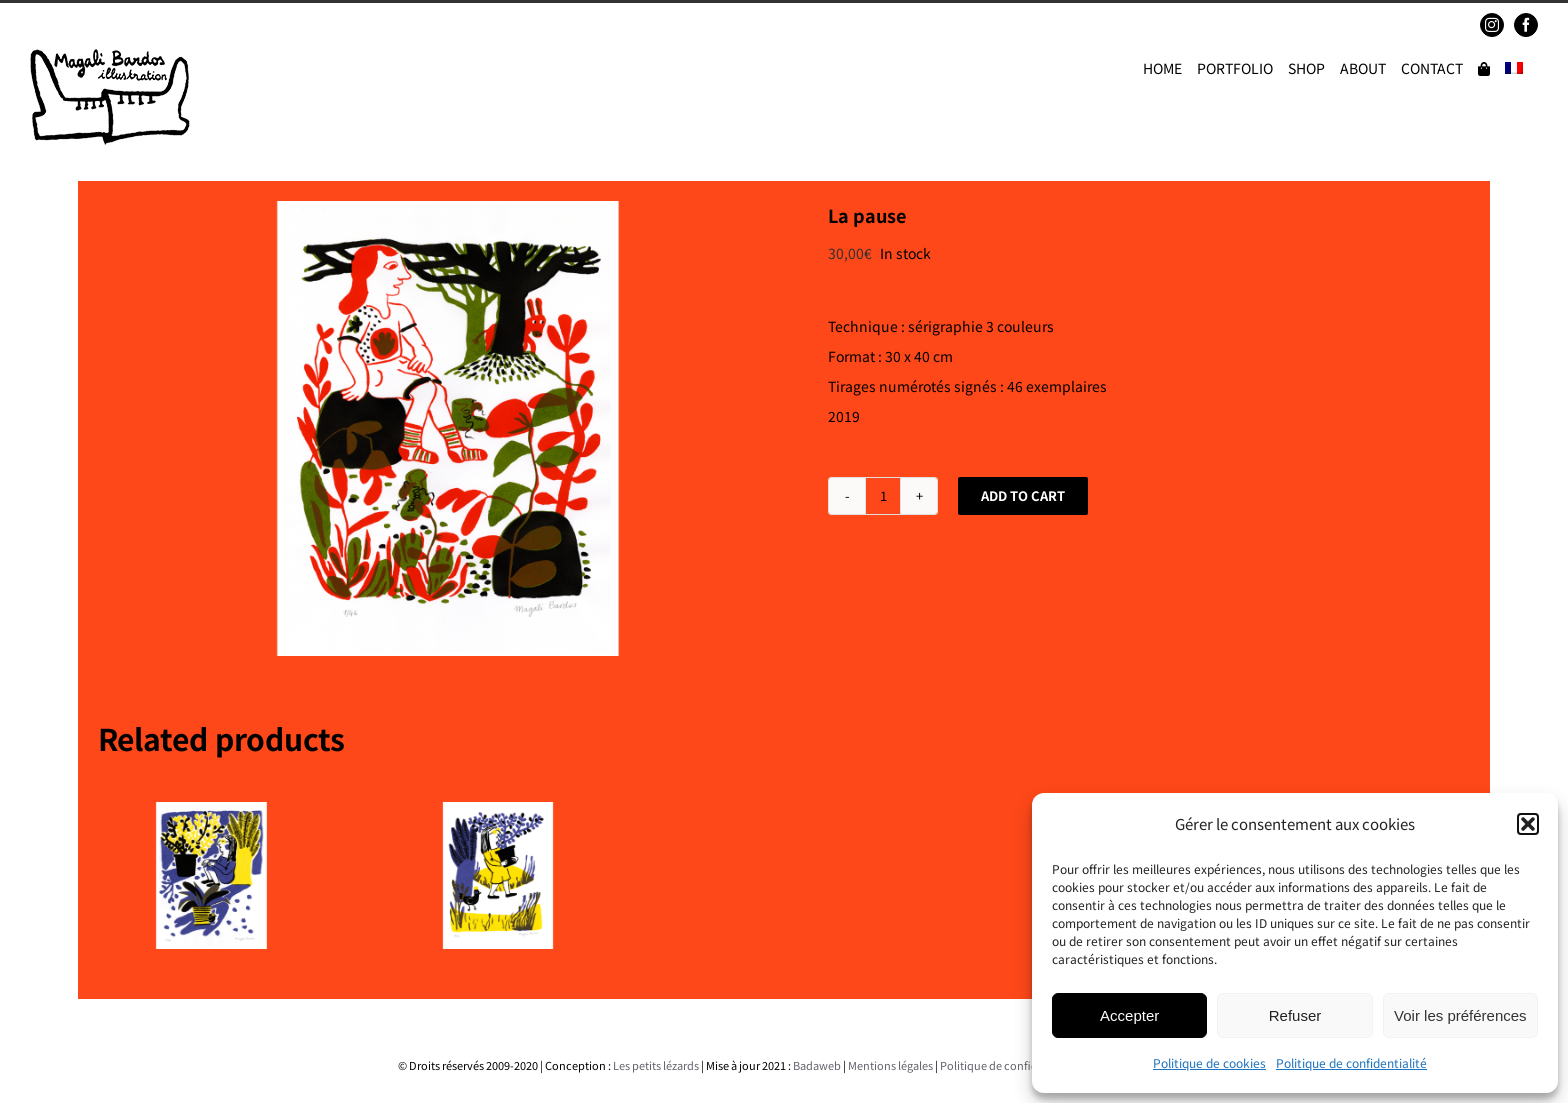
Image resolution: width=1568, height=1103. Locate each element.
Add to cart (1023, 495)
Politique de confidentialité (1351, 1062)
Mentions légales (890, 1065)
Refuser (1295, 1015)
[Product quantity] (883, 496)
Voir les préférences (1460, 1015)
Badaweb (817, 1065)
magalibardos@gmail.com (175, 24)
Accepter (1129, 1015)
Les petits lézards (656, 1065)
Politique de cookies (1209, 1062)
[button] (1528, 824)
